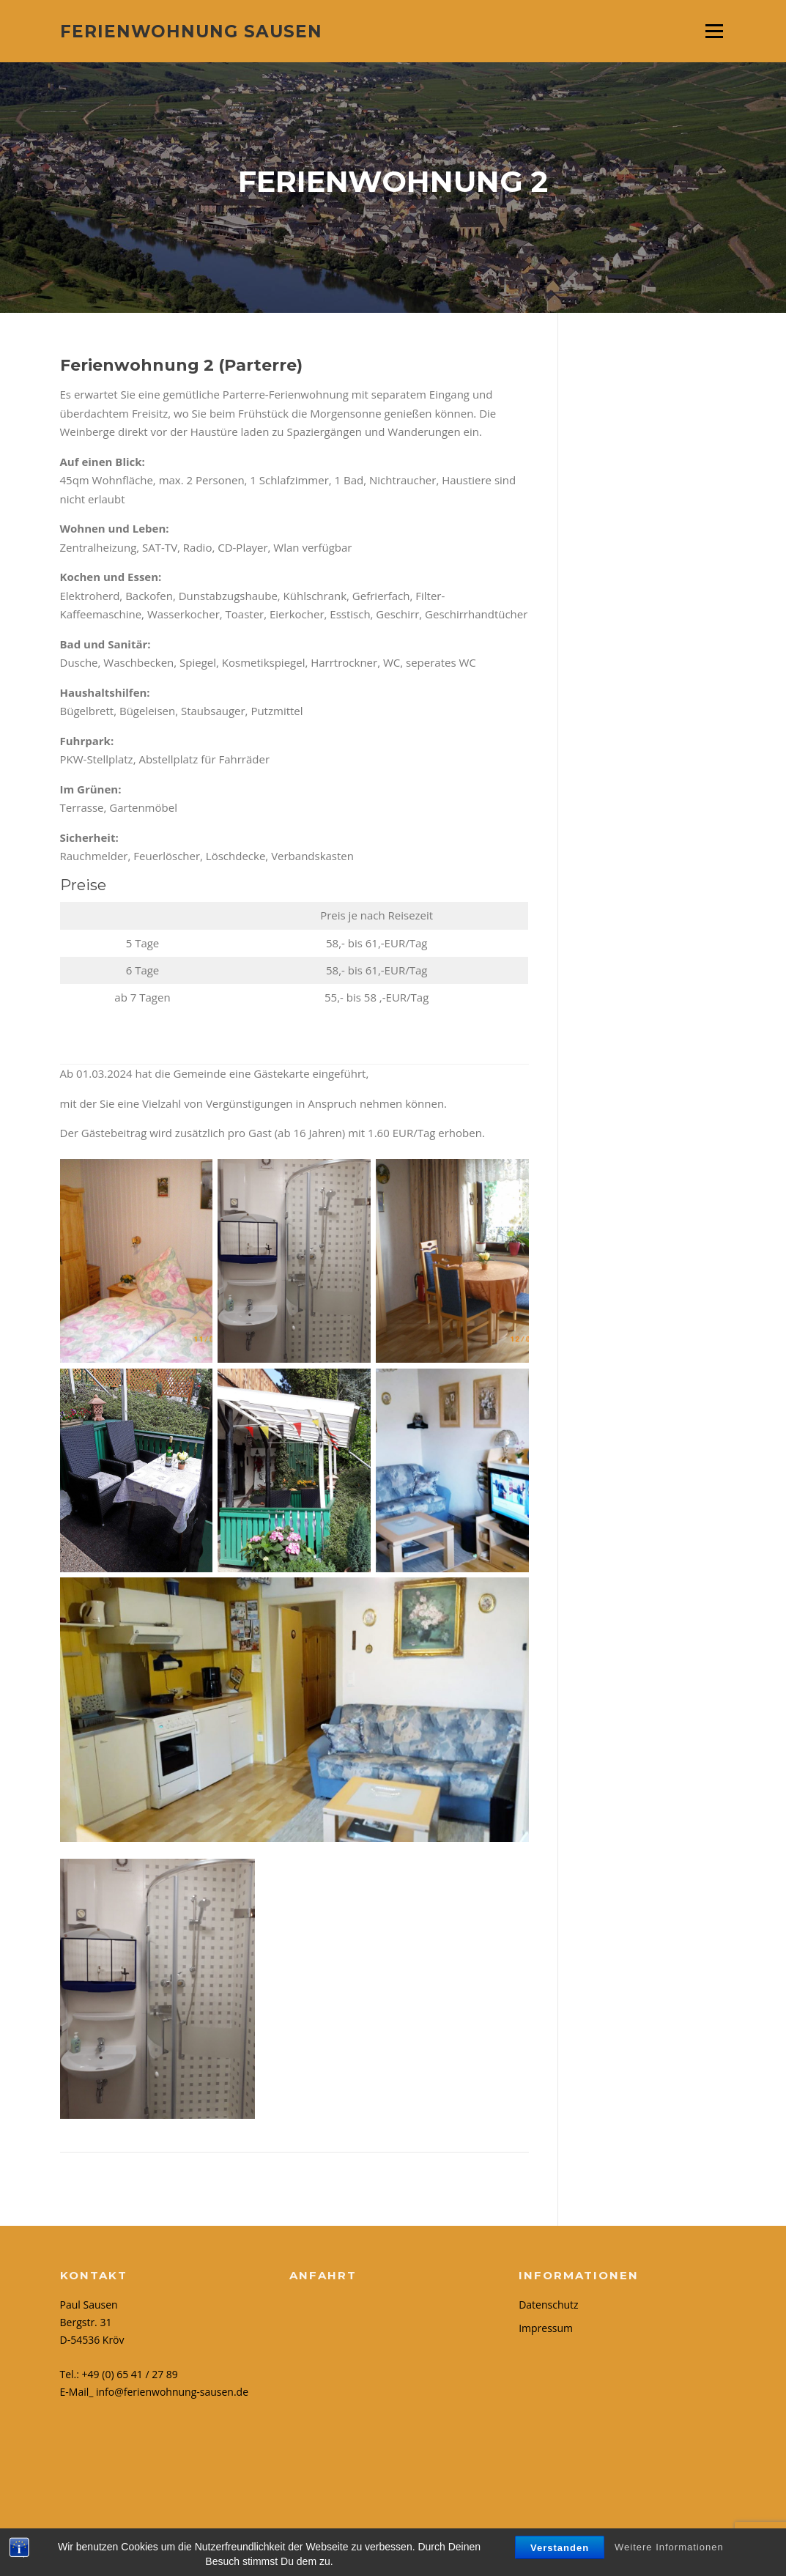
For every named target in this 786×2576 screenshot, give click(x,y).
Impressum (546, 2328)
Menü (714, 30)
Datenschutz (548, 2305)
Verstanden (559, 2547)
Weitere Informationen (669, 2547)
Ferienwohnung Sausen (191, 31)
